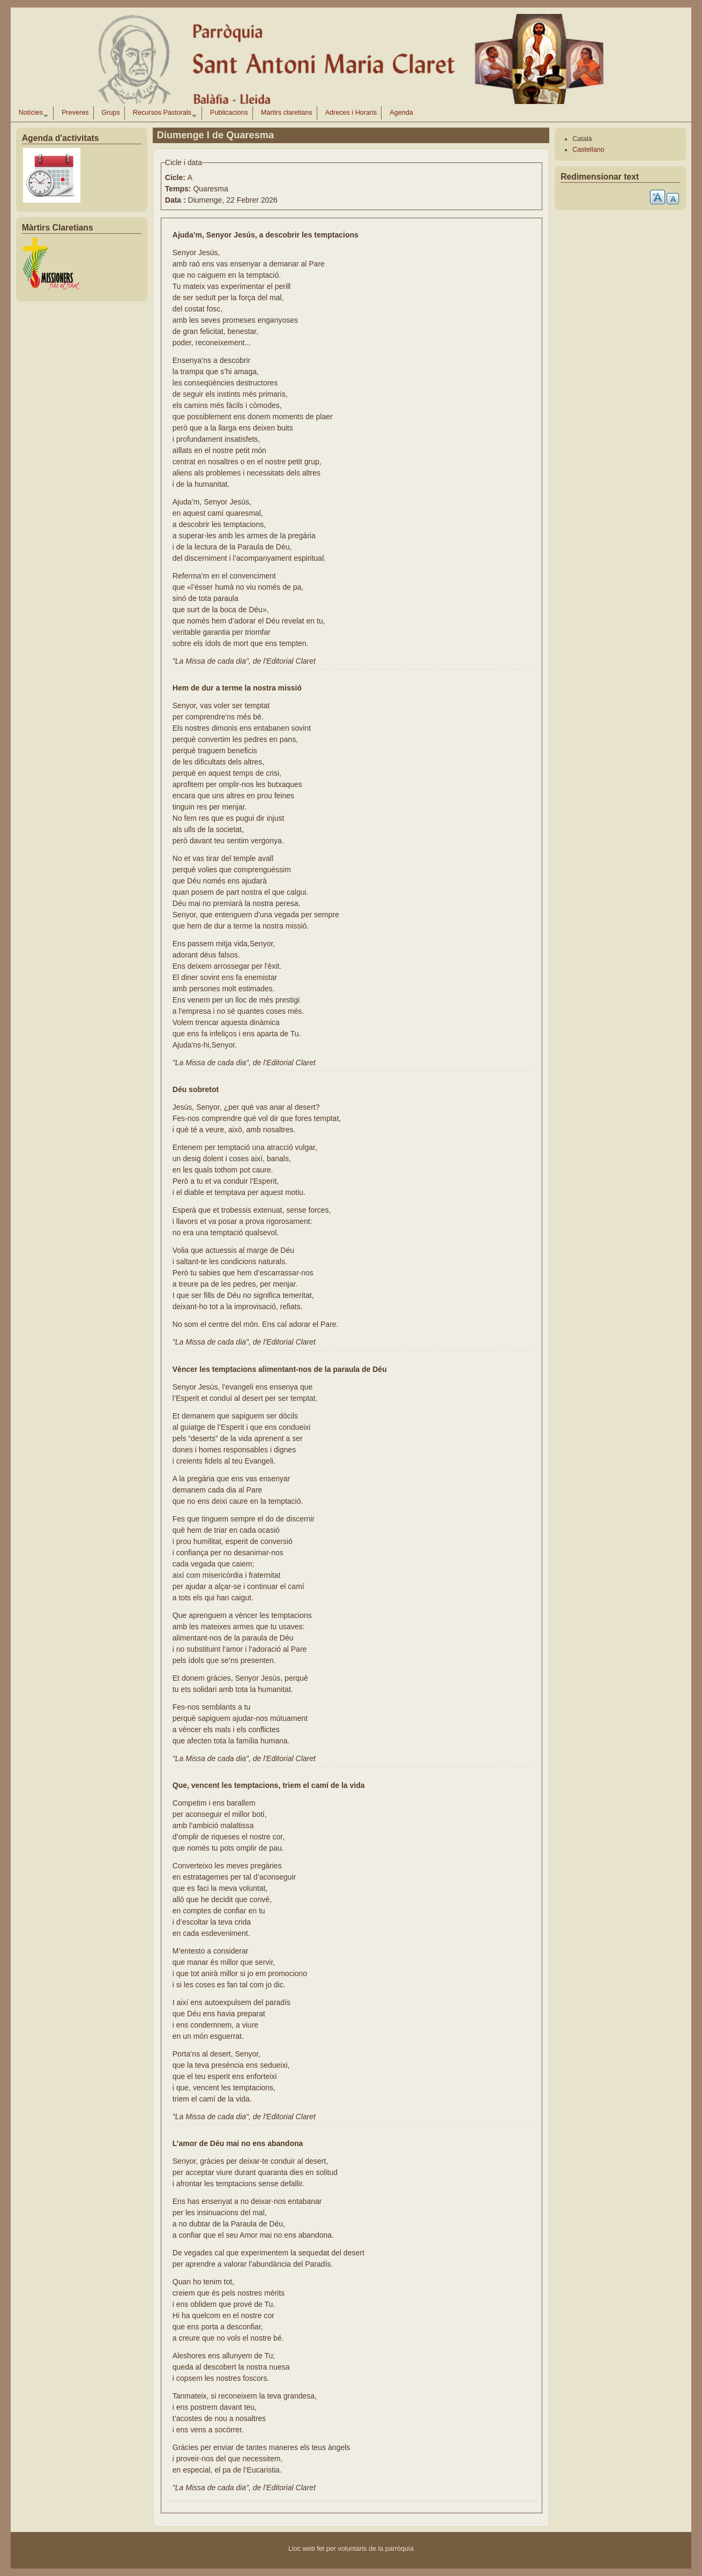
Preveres (75, 112)
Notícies (31, 114)
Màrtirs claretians (286, 112)
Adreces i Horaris (351, 112)
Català (582, 139)
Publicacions (229, 112)
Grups (111, 112)
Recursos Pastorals (163, 114)
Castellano (588, 149)
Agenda (401, 112)
